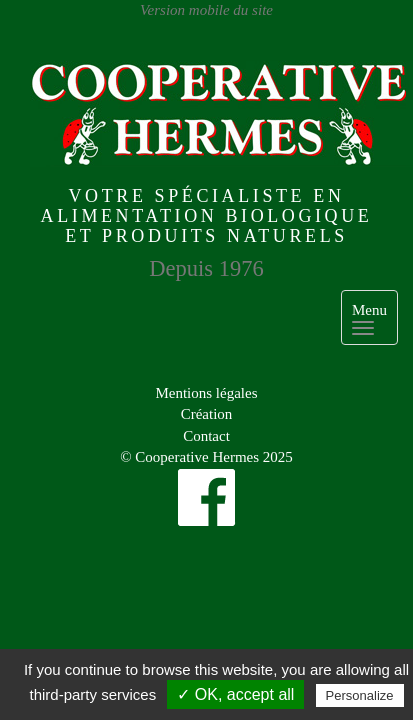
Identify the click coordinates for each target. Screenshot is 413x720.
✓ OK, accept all (235, 694)
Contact (206, 436)
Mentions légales (206, 393)
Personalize (360, 695)
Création (207, 414)
